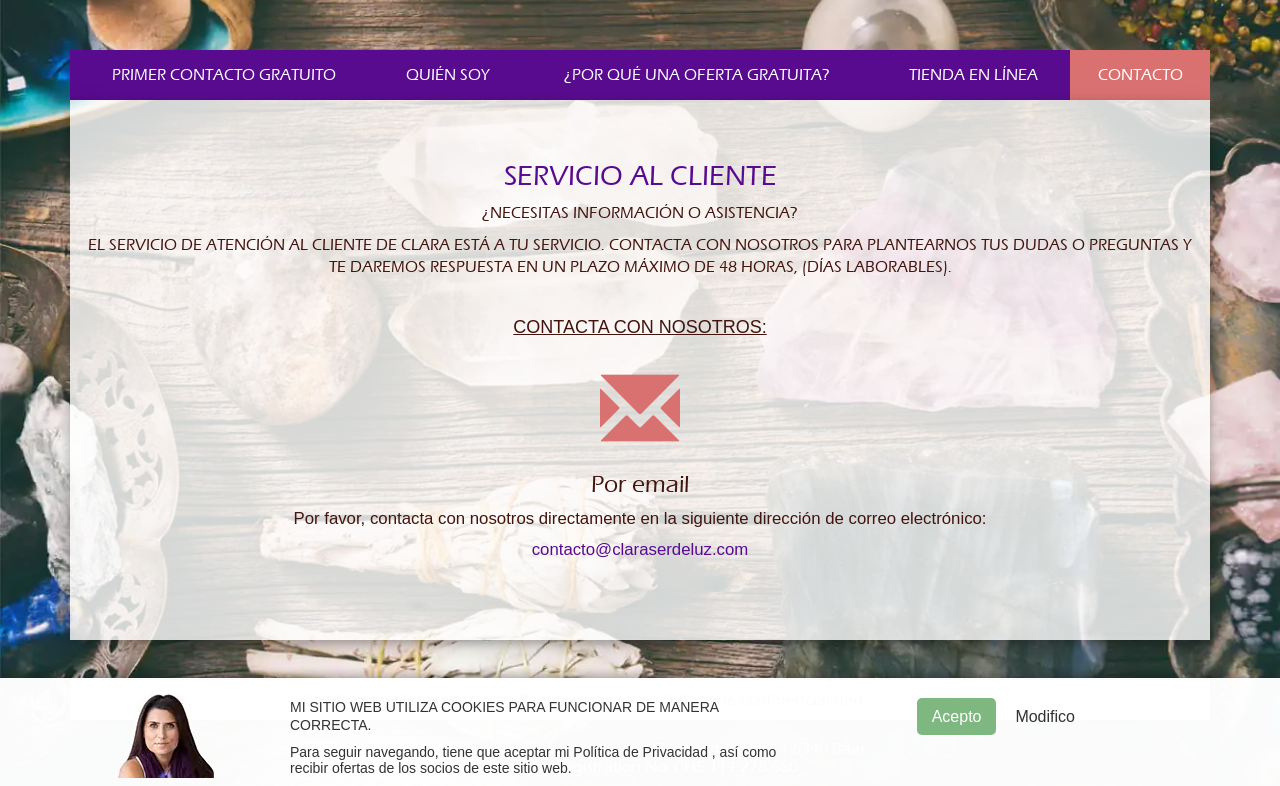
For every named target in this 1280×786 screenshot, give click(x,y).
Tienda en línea (973, 75)
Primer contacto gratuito (224, 75)
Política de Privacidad (640, 752)
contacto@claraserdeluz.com (640, 549)
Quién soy (448, 75)
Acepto (957, 716)
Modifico (1045, 716)
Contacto (1140, 75)
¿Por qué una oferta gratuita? (697, 75)
